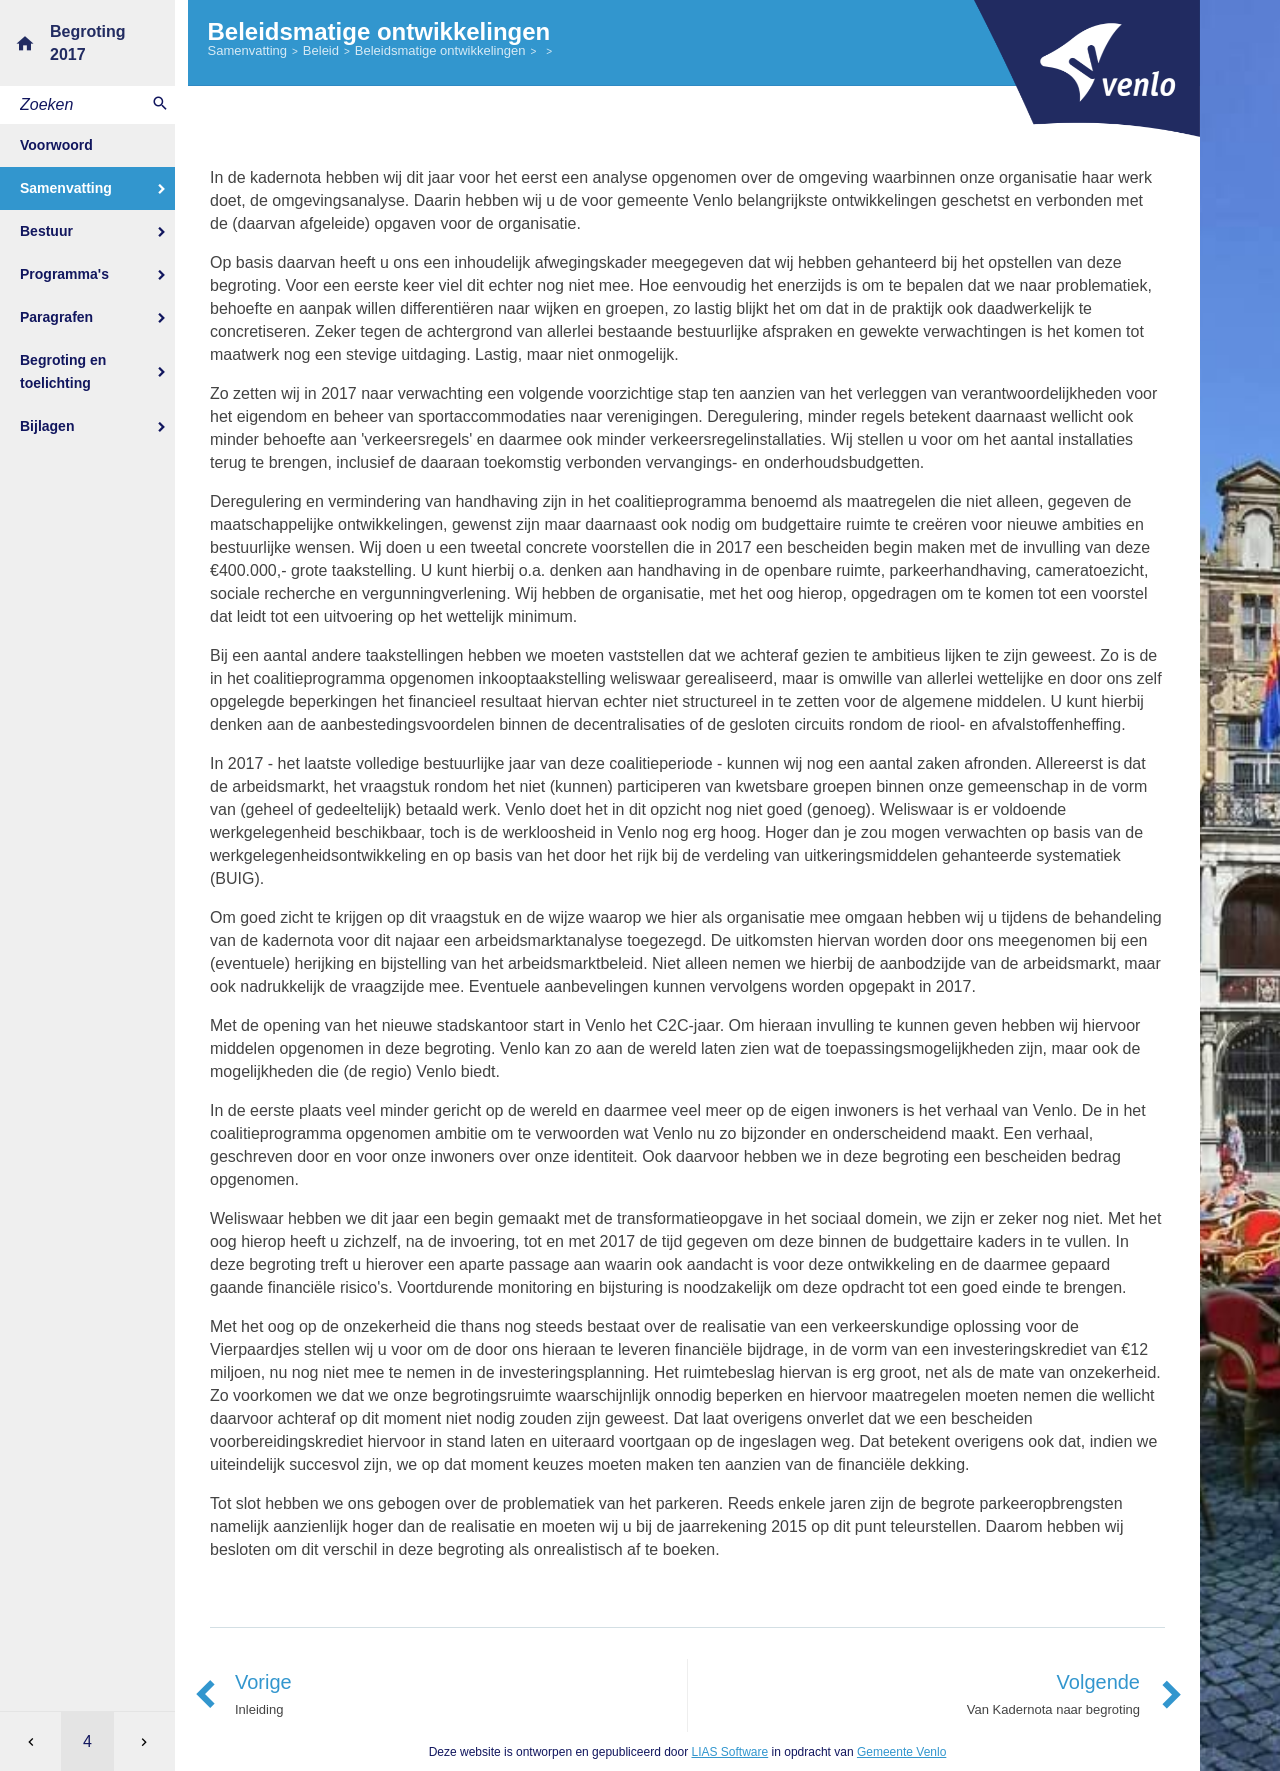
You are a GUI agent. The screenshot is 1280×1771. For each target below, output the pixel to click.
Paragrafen (56, 317)
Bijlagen (47, 426)
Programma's (64, 274)
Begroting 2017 (88, 43)
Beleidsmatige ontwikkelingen (440, 50)
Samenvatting (66, 188)
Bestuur (46, 231)
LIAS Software (729, 1752)
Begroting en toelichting (63, 371)
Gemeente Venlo (901, 1752)
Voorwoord (56, 145)
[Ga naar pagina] (87, 1741)
